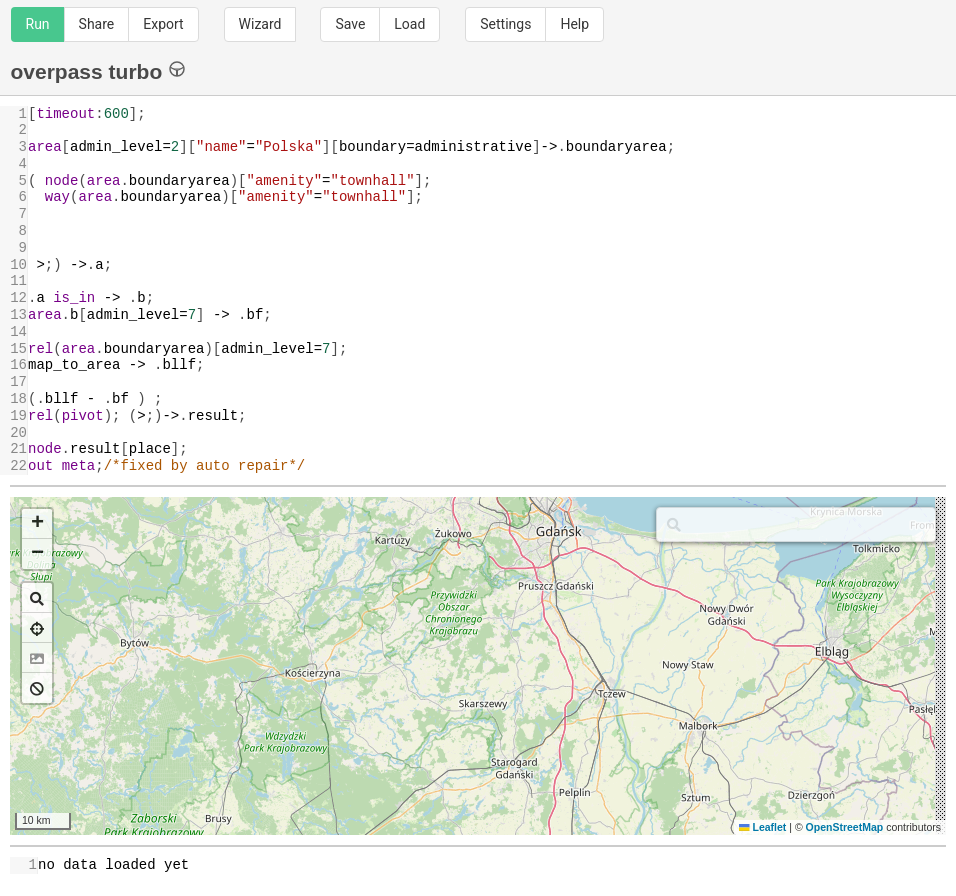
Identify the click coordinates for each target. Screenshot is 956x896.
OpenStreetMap (845, 827)
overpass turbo (98, 70)
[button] (37, 524)
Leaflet (762, 827)
